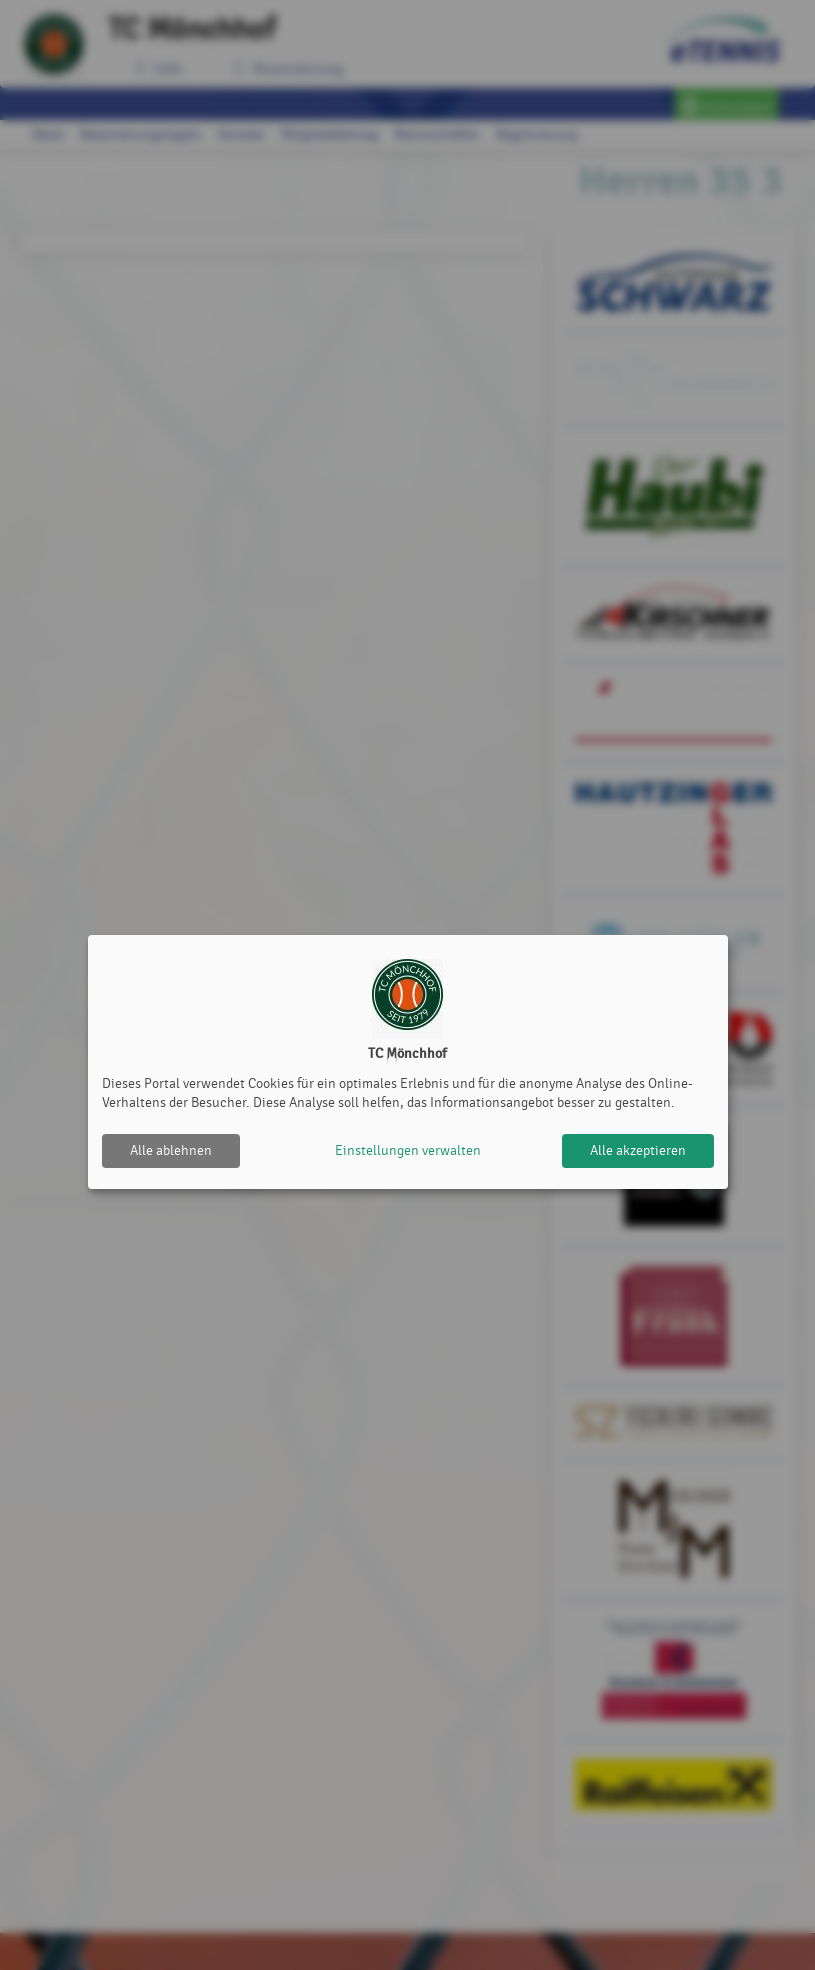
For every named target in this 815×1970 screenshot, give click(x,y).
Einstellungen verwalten (408, 1150)
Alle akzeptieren (638, 1150)
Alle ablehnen (171, 1150)
